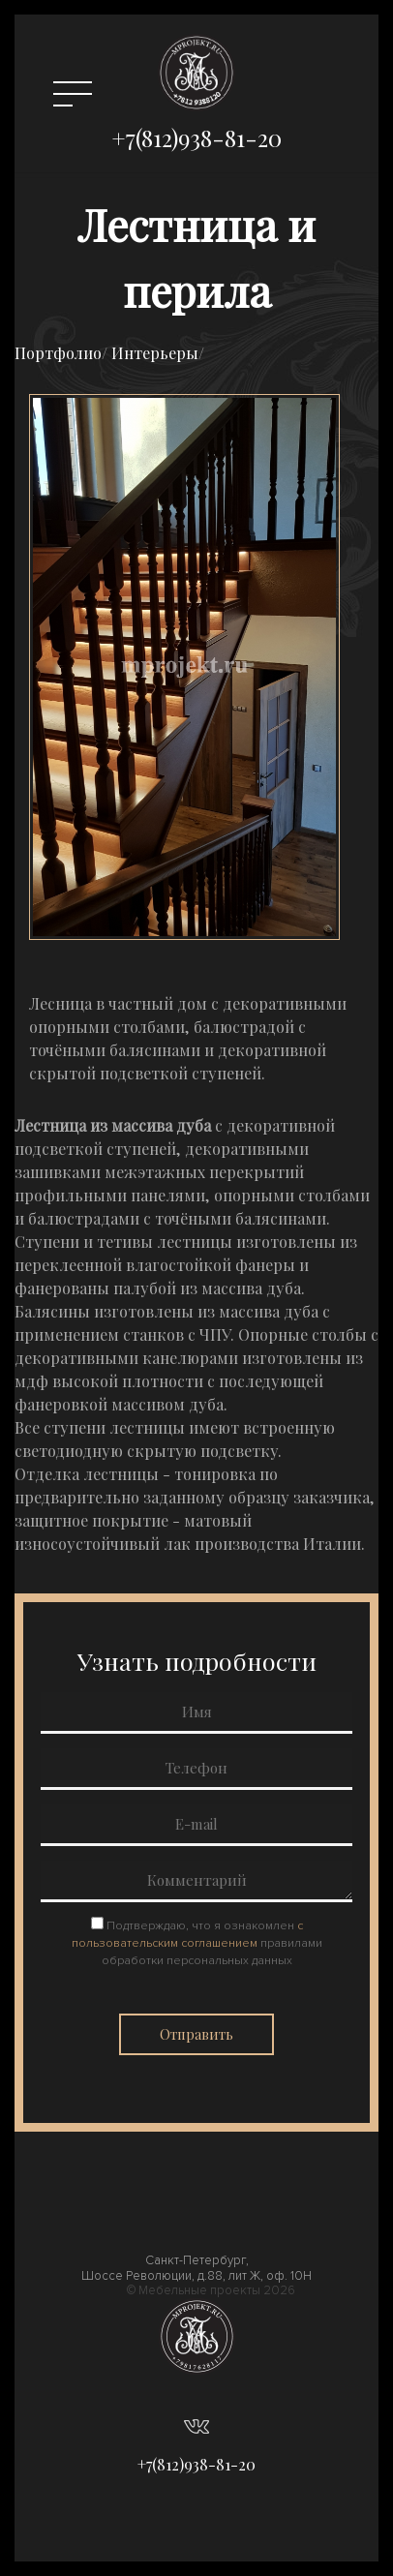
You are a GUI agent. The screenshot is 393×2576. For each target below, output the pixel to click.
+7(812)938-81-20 (196, 137)
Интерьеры (154, 353)
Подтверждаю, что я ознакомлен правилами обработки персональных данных (197, 1942)
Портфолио (58, 353)
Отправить (196, 2034)
